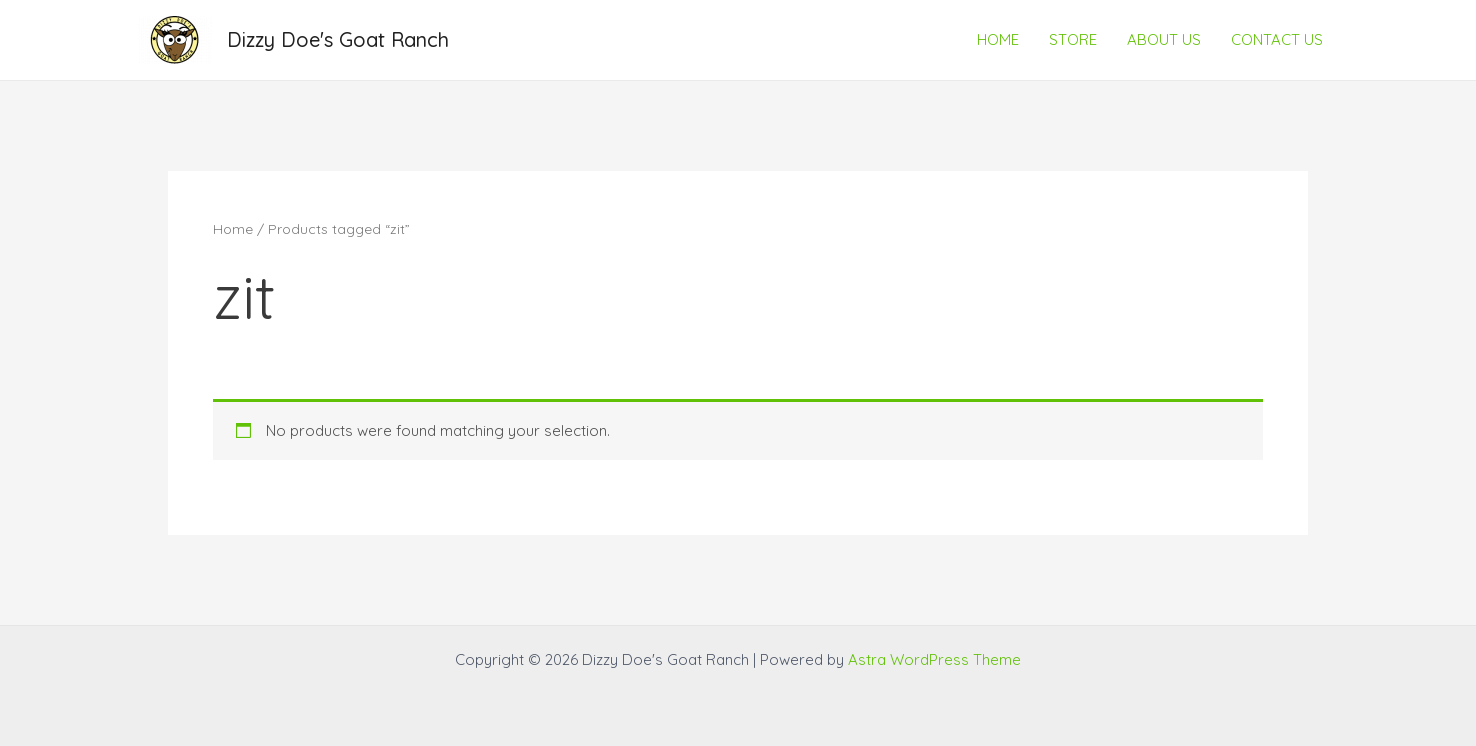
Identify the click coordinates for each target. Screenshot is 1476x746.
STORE (1073, 39)
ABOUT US (1164, 39)
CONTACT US (1277, 39)
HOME (998, 39)
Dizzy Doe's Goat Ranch (338, 39)
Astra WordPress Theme (934, 659)
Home (233, 228)
